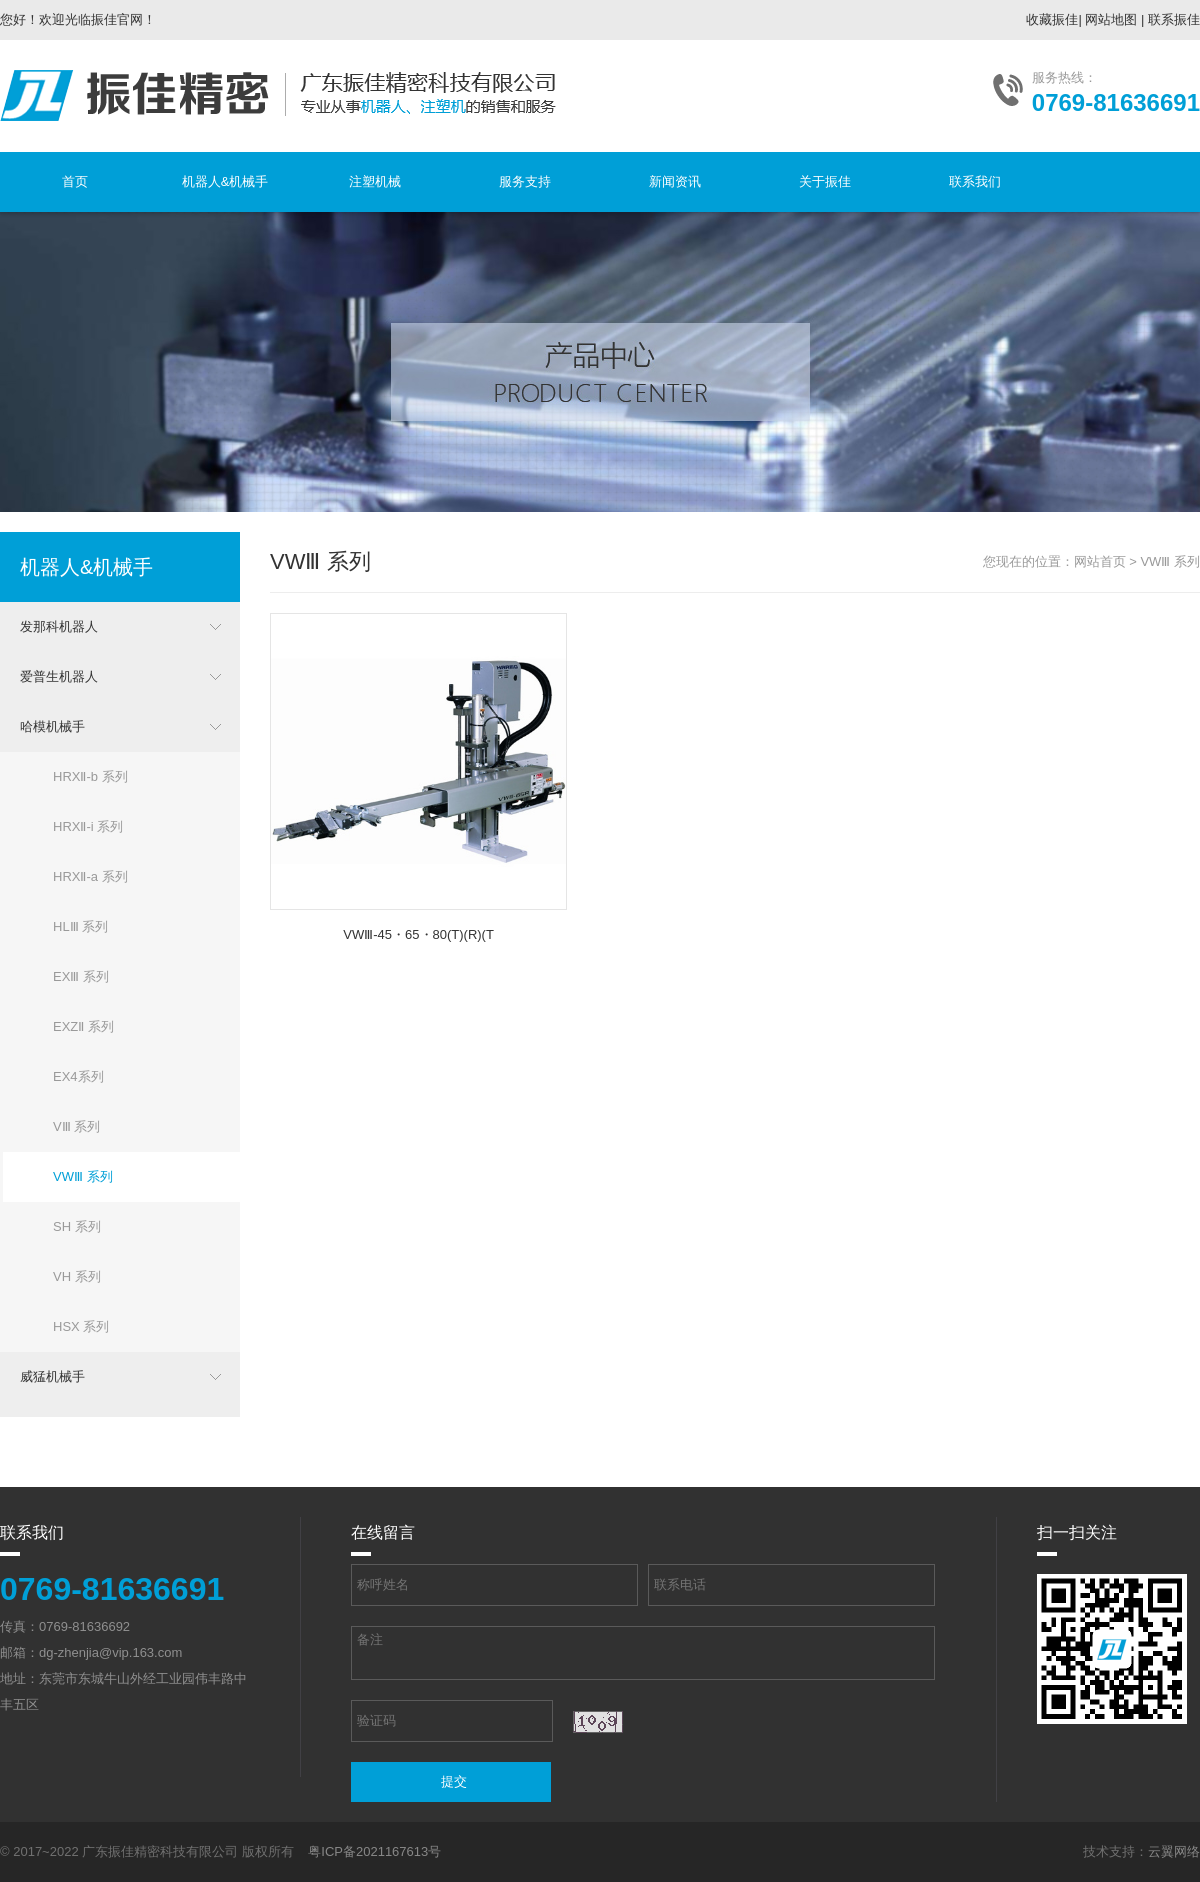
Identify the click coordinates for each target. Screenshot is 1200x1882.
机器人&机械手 (225, 181)
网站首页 (1100, 561)
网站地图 (1111, 19)
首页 (75, 181)
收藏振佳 (1052, 19)
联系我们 (975, 181)
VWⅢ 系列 (83, 1176)
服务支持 (525, 181)
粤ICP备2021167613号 (374, 1851)
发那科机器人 (59, 626)
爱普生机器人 (59, 676)
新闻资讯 (675, 181)
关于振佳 (825, 181)
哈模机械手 (52, 726)
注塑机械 (375, 181)
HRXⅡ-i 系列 (88, 826)
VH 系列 (77, 1276)
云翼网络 (1174, 1851)
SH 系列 (77, 1226)
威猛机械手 (52, 1376)
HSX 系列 (81, 1326)
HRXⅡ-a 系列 (90, 876)
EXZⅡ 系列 (83, 1026)
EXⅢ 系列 (81, 976)
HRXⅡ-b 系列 (90, 776)
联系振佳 (1174, 19)
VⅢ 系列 (76, 1126)
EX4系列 (78, 1076)
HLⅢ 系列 (80, 926)
